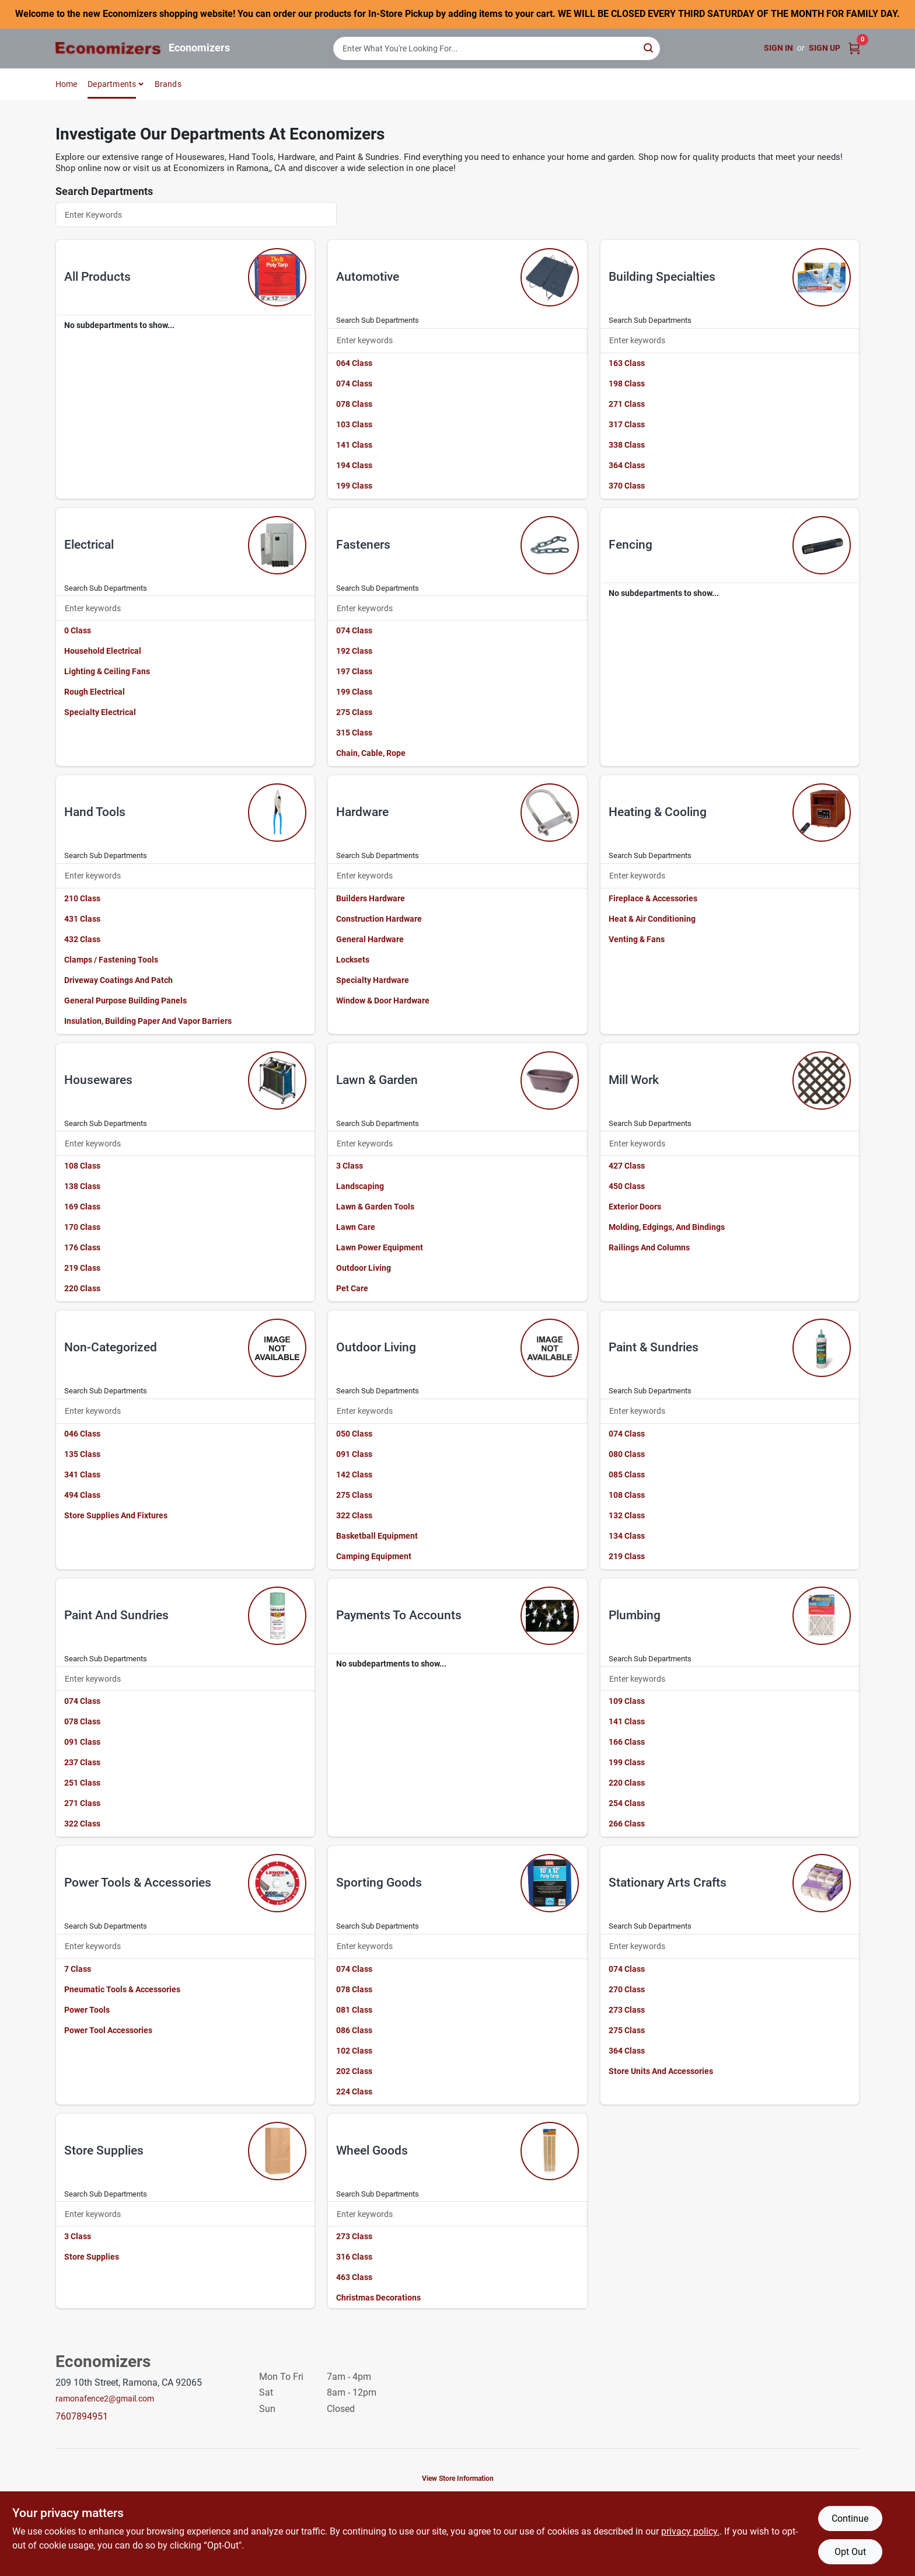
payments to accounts (399, 1615)
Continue (850, 2518)
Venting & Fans (637, 939)
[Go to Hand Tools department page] (277, 812)
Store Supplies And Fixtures (115, 1515)
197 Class (354, 671)
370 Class (627, 485)
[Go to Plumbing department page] (821, 1616)
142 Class (354, 1474)
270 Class (627, 1989)
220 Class (82, 1288)
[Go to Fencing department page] (821, 545)
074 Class (354, 383)
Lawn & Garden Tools (375, 1206)
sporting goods (379, 1883)
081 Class (354, 2009)
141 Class (354, 444)
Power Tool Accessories (108, 2030)
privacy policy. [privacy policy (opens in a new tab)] (690, 2531)
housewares (98, 1080)
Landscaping (360, 1186)
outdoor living (376, 1347)
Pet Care (352, 1288)
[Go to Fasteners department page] (550, 545)
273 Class (627, 2009)
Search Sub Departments (377, 320)
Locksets (352, 959)
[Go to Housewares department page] (277, 1080)
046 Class (82, 1433)
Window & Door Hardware (382, 1000)
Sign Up (824, 48)
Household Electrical (102, 651)
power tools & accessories (137, 1883)
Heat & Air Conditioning (652, 918)
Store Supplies (91, 2256)
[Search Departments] (196, 214)
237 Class (82, 1762)
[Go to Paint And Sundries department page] (277, 1616)
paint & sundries (654, 1347)
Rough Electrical (94, 691)
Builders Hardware (370, 898)
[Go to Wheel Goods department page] (550, 2151)
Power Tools (87, 2009)
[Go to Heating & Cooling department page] (821, 812)
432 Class (82, 939)
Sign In (778, 48)
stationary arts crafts (668, 1883)
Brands (168, 84)
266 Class (627, 1823)
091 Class (354, 1454)
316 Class (354, 2256)
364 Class (627, 465)
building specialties (662, 277)
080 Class (627, 1454)
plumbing (635, 1615)
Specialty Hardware (372, 980)
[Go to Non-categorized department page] (277, 1348)
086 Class (354, 2030)
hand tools (94, 812)
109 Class (627, 1701)
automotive (367, 277)
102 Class (354, 2050)
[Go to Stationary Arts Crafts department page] (821, 1883)
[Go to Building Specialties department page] (821, 277)
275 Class (354, 712)
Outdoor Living (363, 1268)
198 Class (627, 383)
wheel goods (372, 2150)
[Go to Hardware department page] (550, 812)
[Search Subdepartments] (457, 340)
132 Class (627, 1515)
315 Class (354, 732)
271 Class (627, 404)
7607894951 (81, 2416)
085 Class (627, 1474)
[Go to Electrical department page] (277, 545)
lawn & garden (377, 1080)
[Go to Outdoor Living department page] (550, 1348)
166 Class (627, 1742)
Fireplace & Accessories (653, 898)
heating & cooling (658, 812)
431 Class (82, 918)
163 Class (627, 363)
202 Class (354, 2071)
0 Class (77, 630)
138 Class (82, 1186)
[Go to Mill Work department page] (821, 1080)
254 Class (627, 1803)
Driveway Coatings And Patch (118, 980)
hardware (362, 812)
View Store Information (458, 2478)
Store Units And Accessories (661, 2071)
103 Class (354, 424)
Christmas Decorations (378, 2297)
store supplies (104, 2150)
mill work (634, 1080)
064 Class (354, 363)
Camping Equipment (373, 1556)
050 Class (354, 1433)
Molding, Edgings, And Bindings (667, 1227)
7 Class (77, 1969)
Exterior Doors (635, 1206)
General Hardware (370, 939)
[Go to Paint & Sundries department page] (821, 1348)
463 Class (354, 2277)
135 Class (82, 1454)
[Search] (649, 47)
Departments (112, 84)
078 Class (354, 404)
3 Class (349, 1165)
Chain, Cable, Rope (371, 753)
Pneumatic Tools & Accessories (122, 1989)
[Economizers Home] (107, 48)
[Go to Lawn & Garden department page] (550, 1080)
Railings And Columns (649, 1247)
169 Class (82, 1206)
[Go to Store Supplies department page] (277, 2151)
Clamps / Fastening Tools (111, 959)
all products (97, 277)
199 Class (354, 485)
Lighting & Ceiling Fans (107, 671)
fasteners (363, 545)
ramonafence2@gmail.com (104, 2399)
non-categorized (110, 1347)
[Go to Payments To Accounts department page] (550, 1616)
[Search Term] (496, 48)
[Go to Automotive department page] (550, 277)
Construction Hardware (379, 918)
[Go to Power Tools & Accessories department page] (277, 1883)
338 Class (627, 444)
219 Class (82, 1268)
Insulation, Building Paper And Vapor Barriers (148, 1021)
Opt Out (850, 2551)
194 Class (354, 465)
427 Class (627, 1165)
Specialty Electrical (100, 712)
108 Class (82, 1165)
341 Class (82, 1474)
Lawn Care (355, 1227)
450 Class (627, 1186)
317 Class (627, 424)
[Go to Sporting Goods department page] (550, 1883)
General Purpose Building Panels (125, 1000)
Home (66, 84)
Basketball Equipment (377, 1535)
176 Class (82, 1247)
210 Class (82, 898)
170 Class (82, 1227)
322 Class (354, 1515)
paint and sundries (116, 1615)
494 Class (82, 1495)
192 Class (354, 651)
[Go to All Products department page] (277, 277)
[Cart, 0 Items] (854, 48)
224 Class (354, 2091)
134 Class (627, 1535)
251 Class (82, 1782)
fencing (630, 545)
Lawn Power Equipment (379, 1247)
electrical (89, 545)
